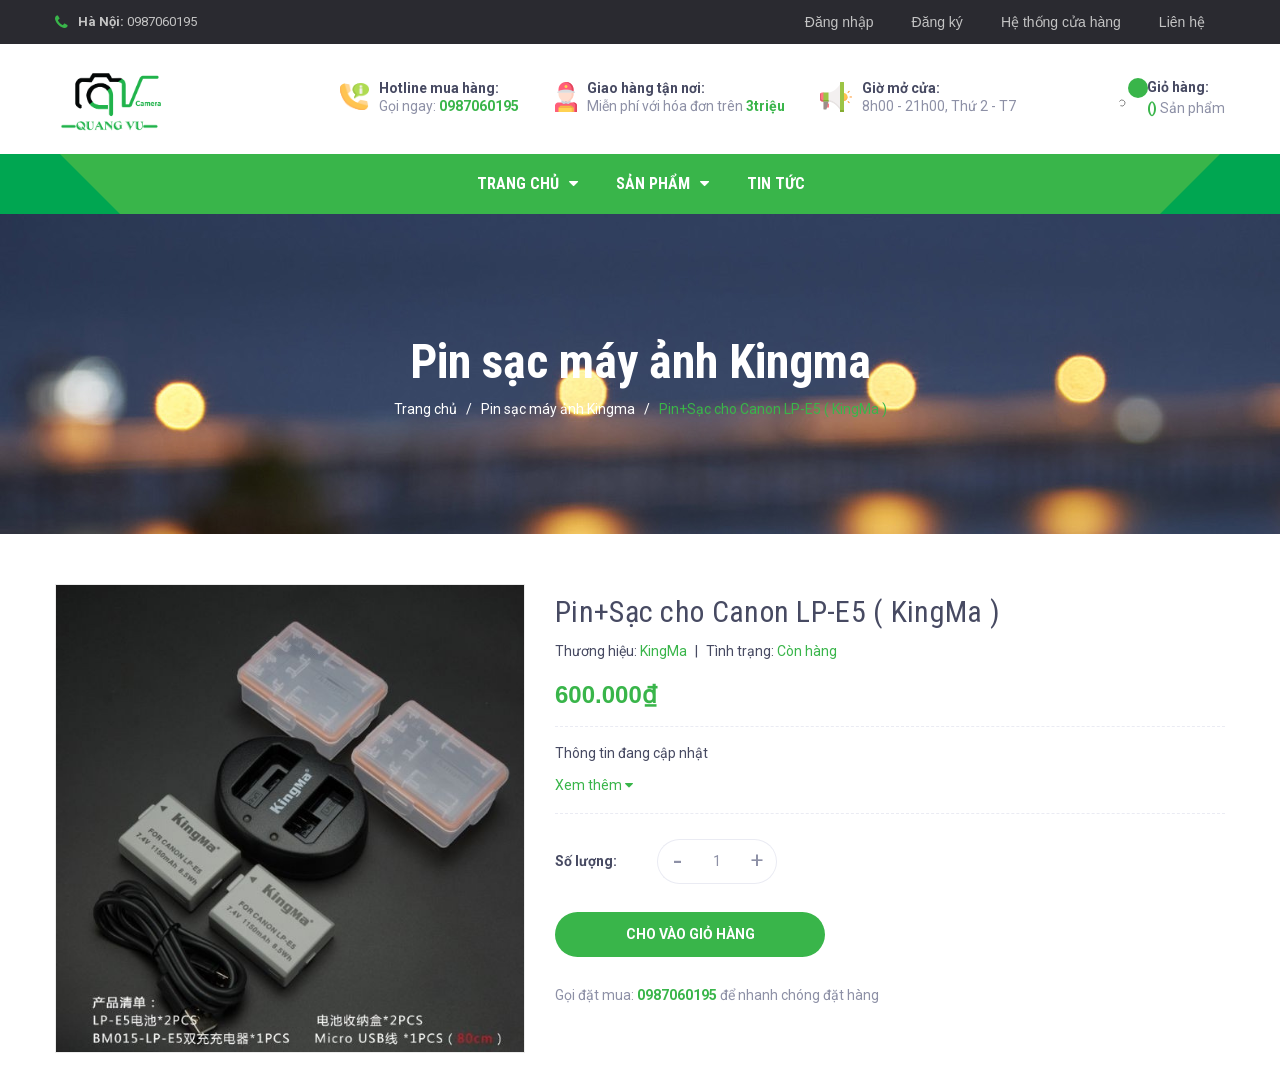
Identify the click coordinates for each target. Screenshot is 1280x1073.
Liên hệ (1182, 22)
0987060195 (162, 21)
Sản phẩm (1186, 96)
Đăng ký (937, 22)
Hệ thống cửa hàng (1061, 22)
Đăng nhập (839, 22)
